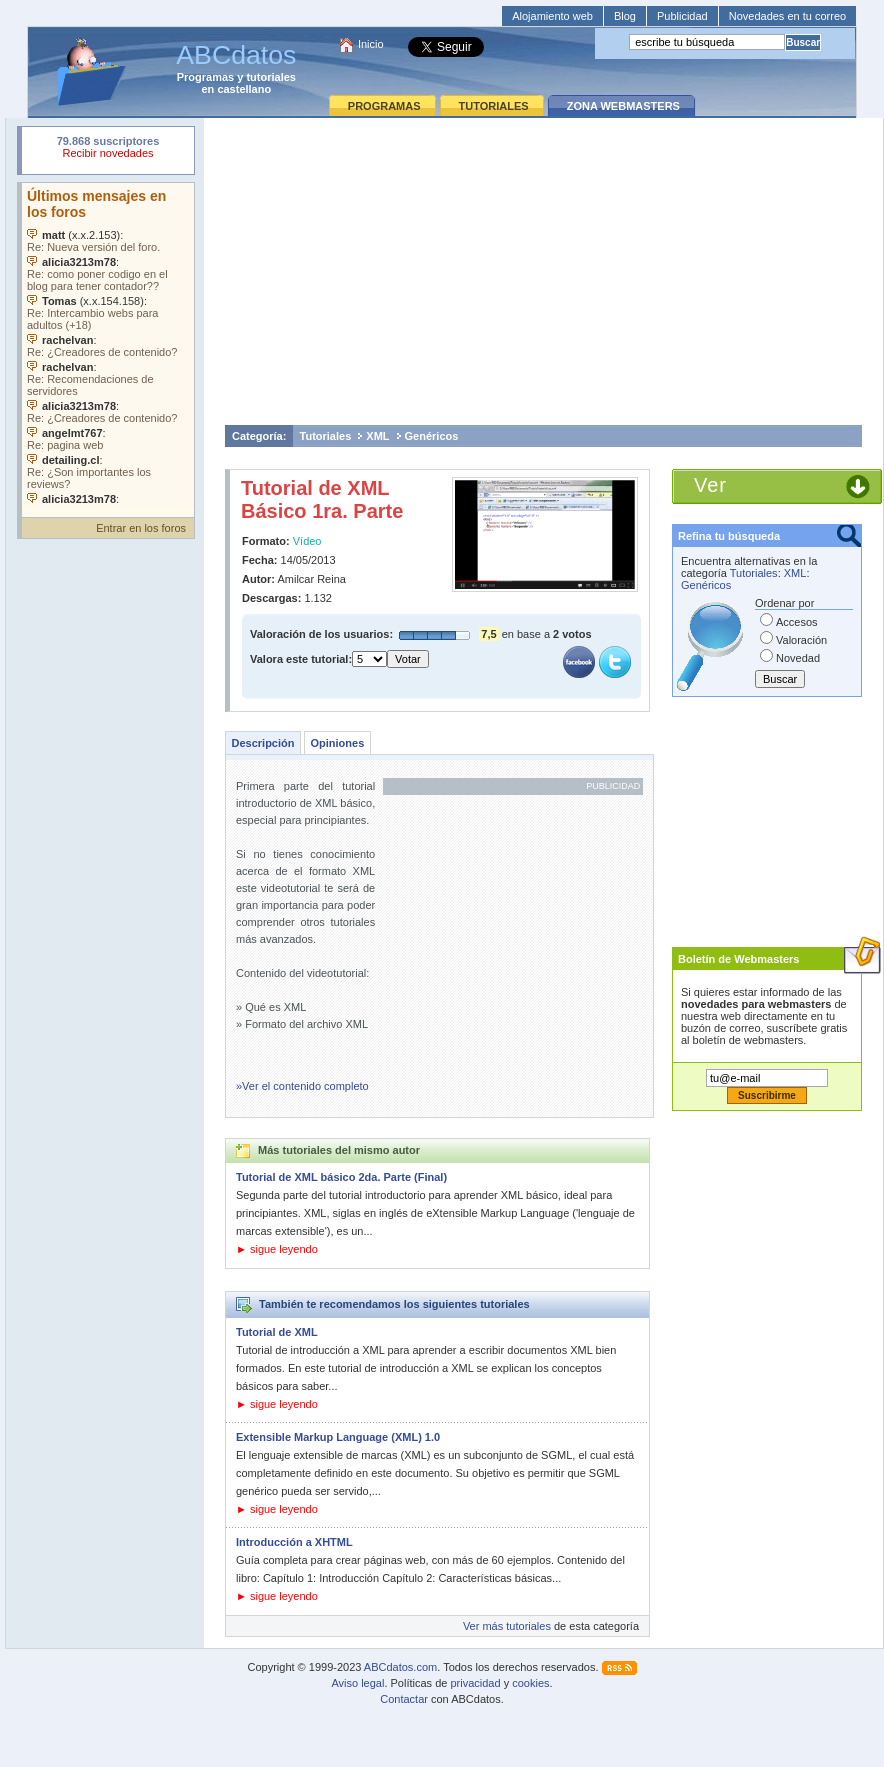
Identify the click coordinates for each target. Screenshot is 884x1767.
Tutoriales (326, 436)
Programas (205, 77)
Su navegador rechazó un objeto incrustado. (108, 149)
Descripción (263, 743)
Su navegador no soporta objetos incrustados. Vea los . (108, 345)
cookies (530, 1683)
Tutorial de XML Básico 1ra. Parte (322, 499)
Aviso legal (357, 1683)
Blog (625, 16)
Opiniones (337, 743)
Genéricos (432, 436)
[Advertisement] (543, 271)
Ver (710, 485)
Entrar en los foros (141, 528)
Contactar (404, 1699)
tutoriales (271, 77)
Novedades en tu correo (787, 16)
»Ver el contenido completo (302, 1086)
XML (377, 436)
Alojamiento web (552, 16)
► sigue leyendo (277, 1249)
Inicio (371, 44)
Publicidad (682, 16)
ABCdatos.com (400, 1667)
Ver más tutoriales (507, 1626)
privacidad (475, 1683)
